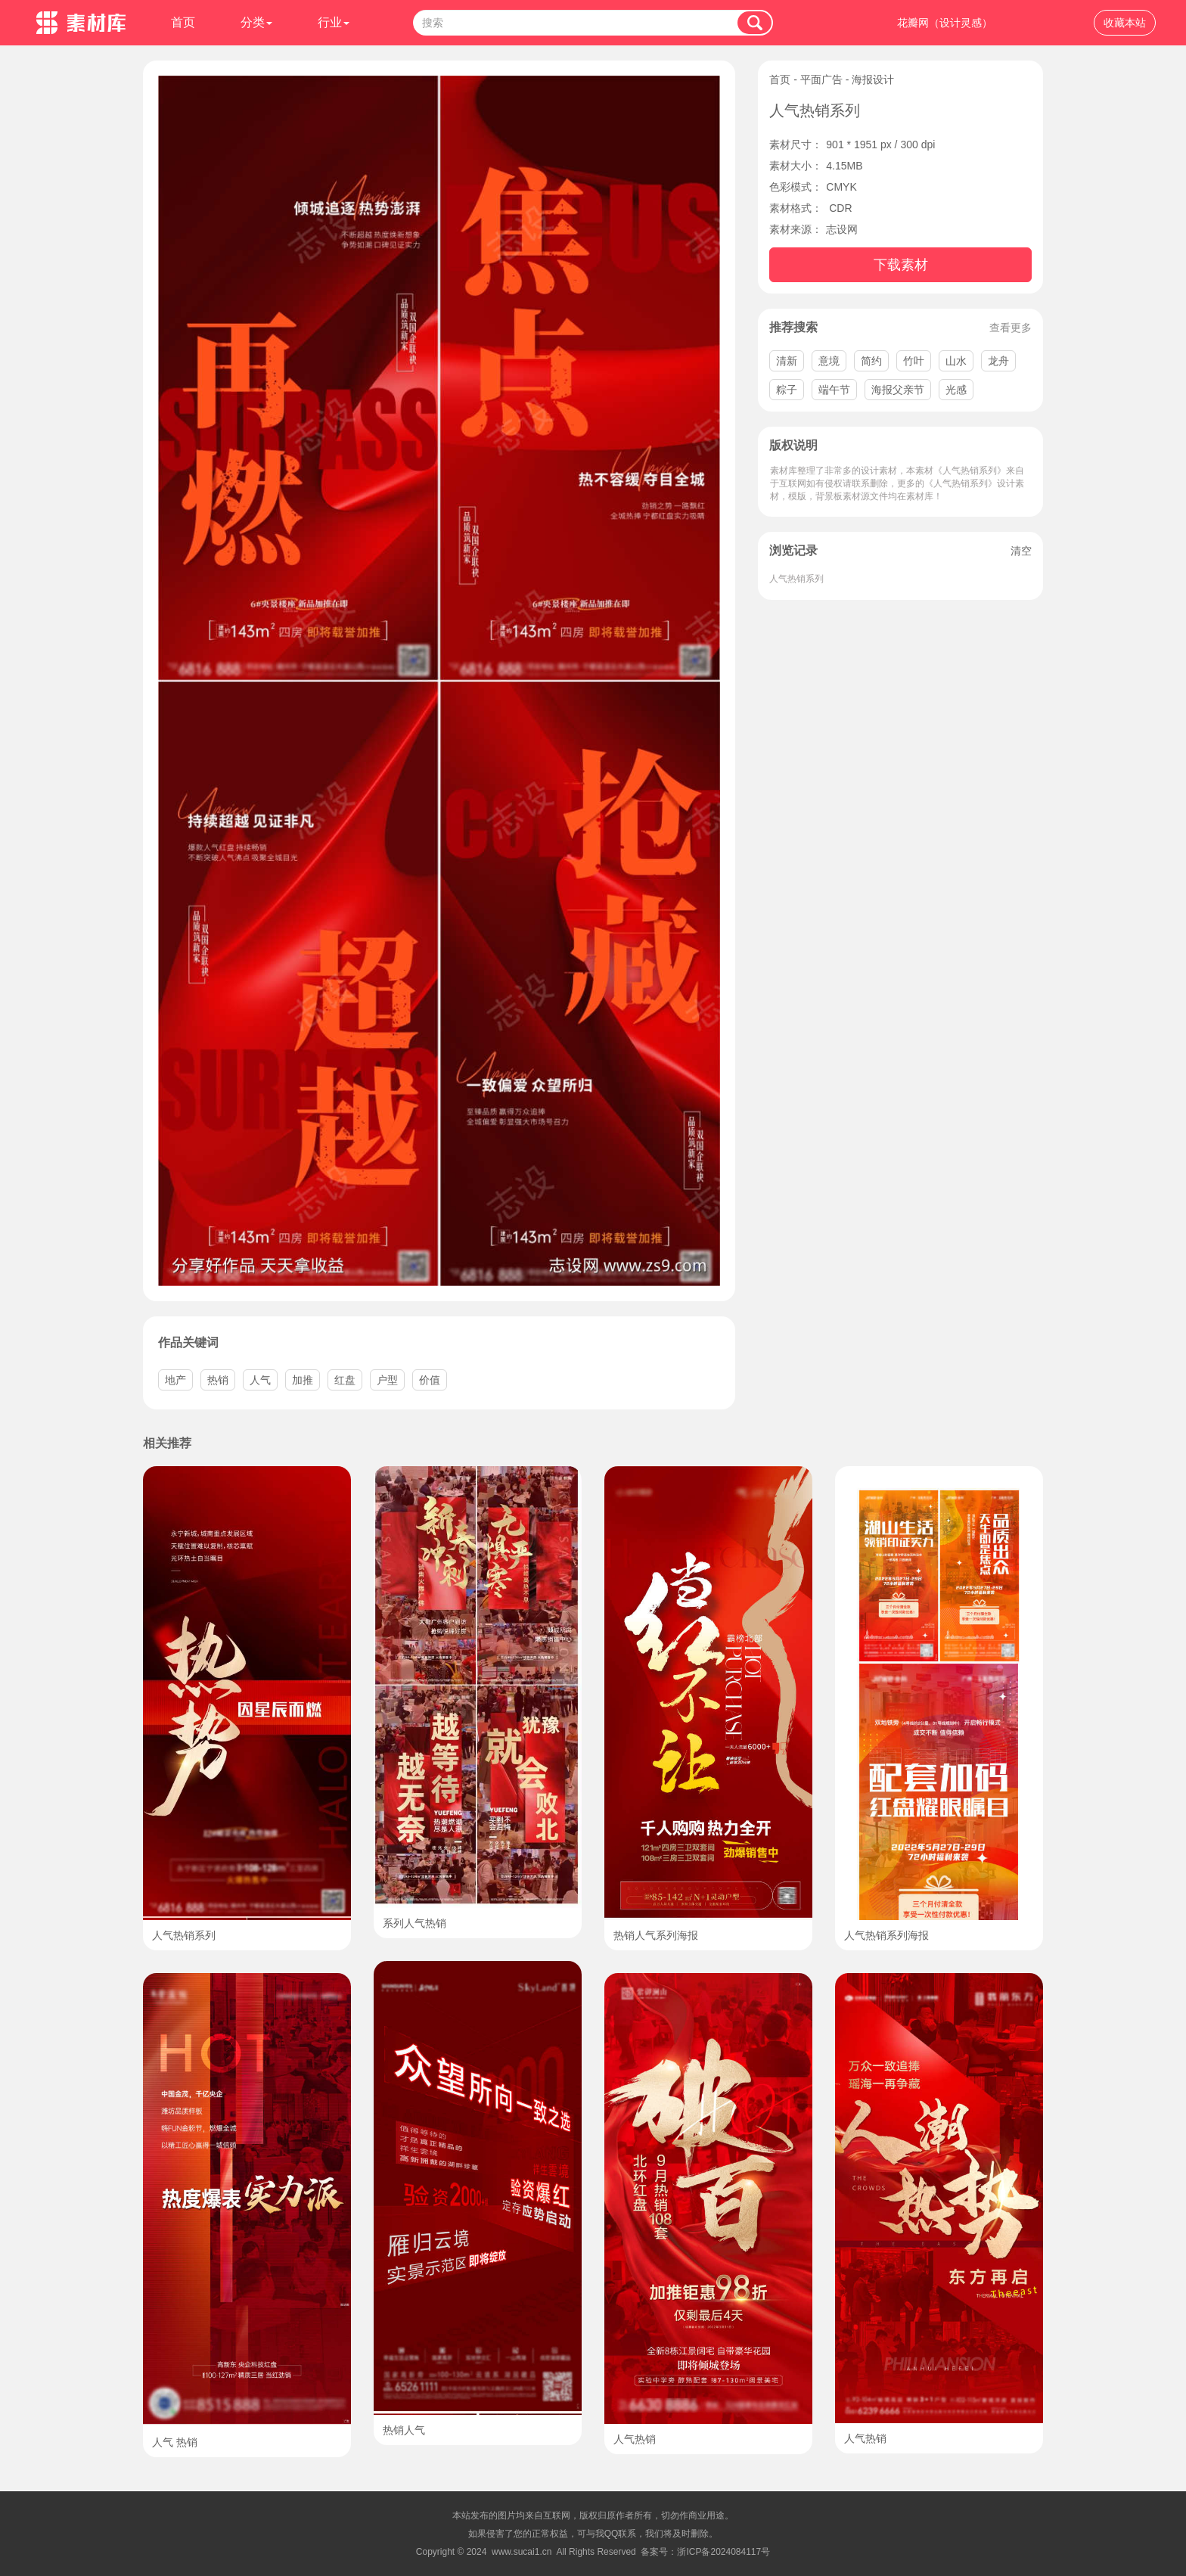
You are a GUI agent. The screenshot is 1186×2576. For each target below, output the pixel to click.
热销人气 (404, 2430)
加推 (302, 1380)
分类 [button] (256, 22)
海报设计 (873, 79)
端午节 (834, 390)
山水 (956, 361)
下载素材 (901, 264)
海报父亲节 (897, 390)
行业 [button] (333, 22)
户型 (387, 1380)
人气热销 (634, 2439)
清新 (786, 361)
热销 (217, 1380)
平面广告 (821, 79)
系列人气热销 (414, 1923)
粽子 (786, 390)
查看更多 (1010, 328)
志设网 (842, 229)
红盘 (344, 1380)
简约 (871, 361)
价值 (429, 1380)
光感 (956, 390)
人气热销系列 (796, 578)
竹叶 (913, 361)
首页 (183, 22)
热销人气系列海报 (655, 1935)
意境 (829, 361)
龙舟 (998, 361)
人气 (260, 1380)
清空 (1021, 551)
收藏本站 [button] (1125, 23)
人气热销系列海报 (886, 1935)
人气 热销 (174, 2442)
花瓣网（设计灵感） (944, 23)
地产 (175, 1380)
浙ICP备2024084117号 (723, 2551)
